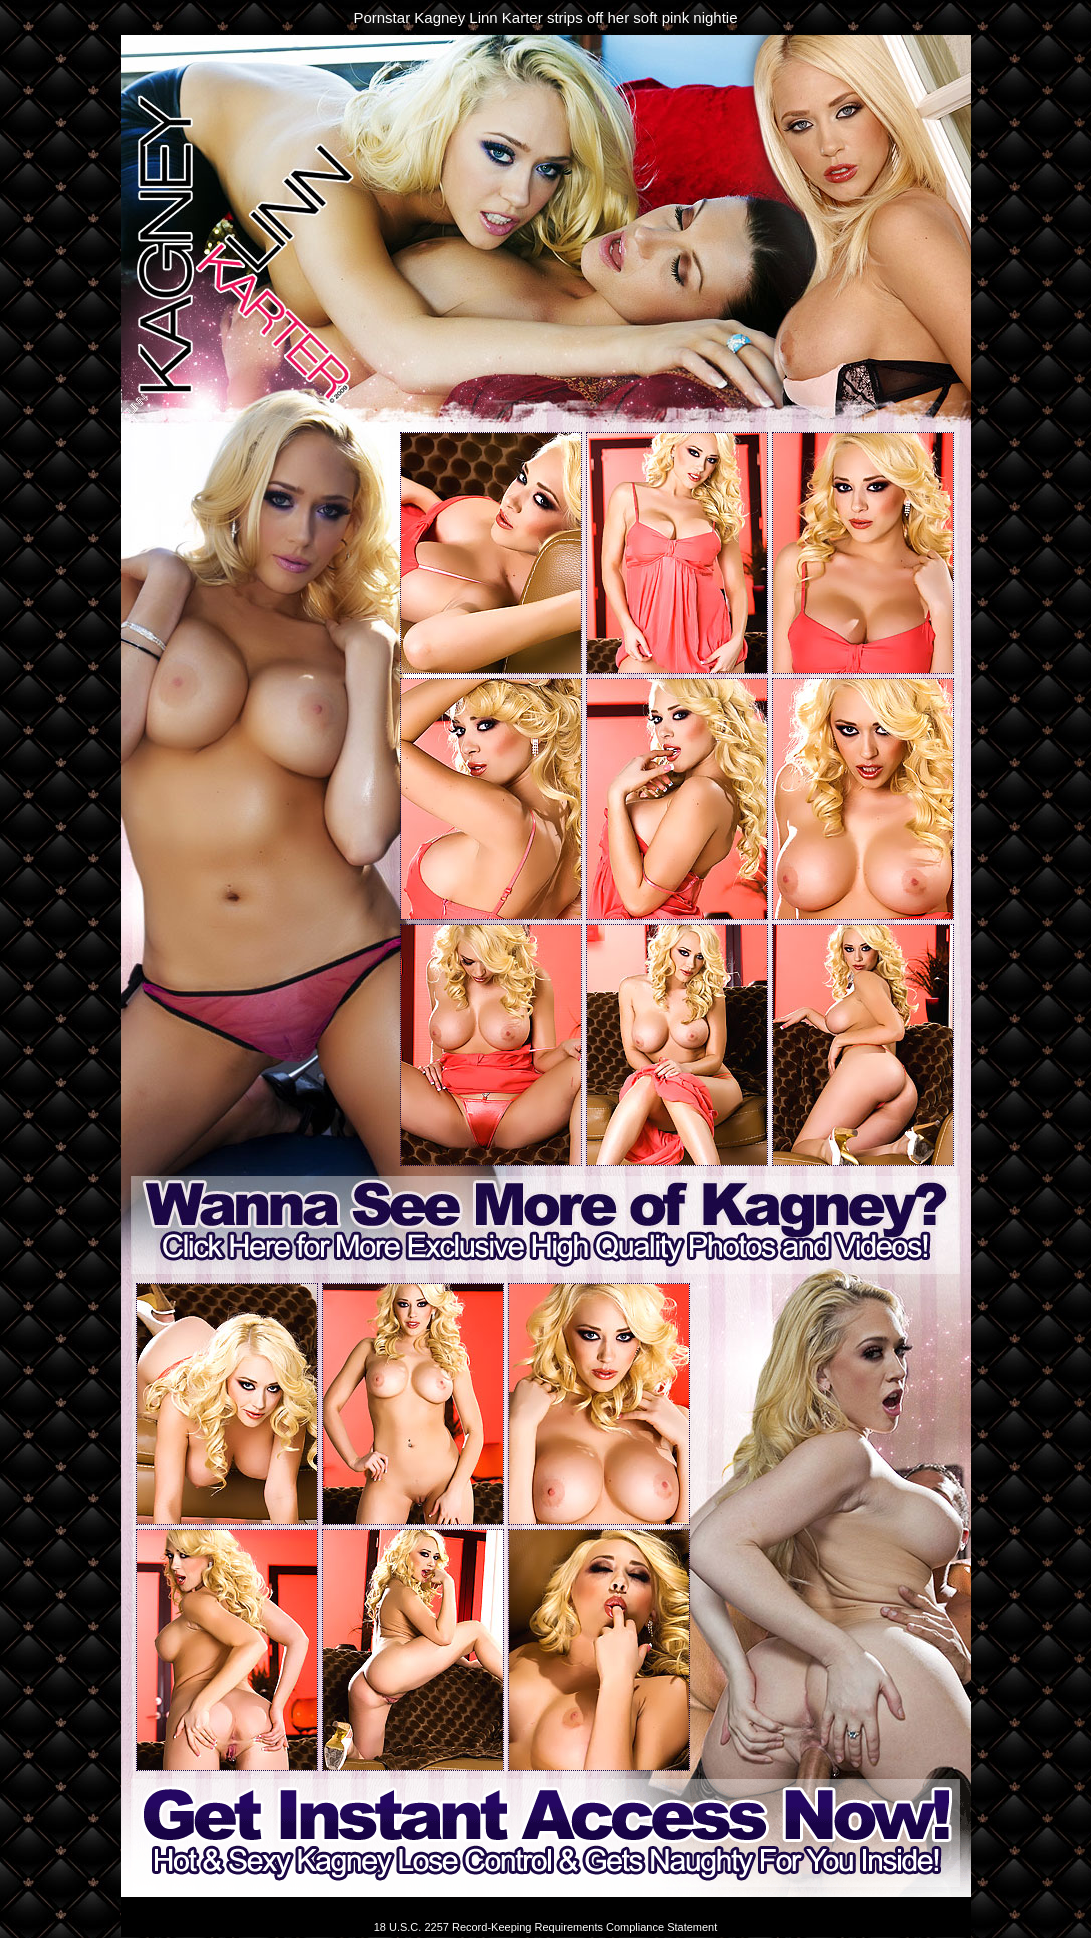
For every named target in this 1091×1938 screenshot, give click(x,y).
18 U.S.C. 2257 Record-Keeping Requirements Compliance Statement (546, 1927)
